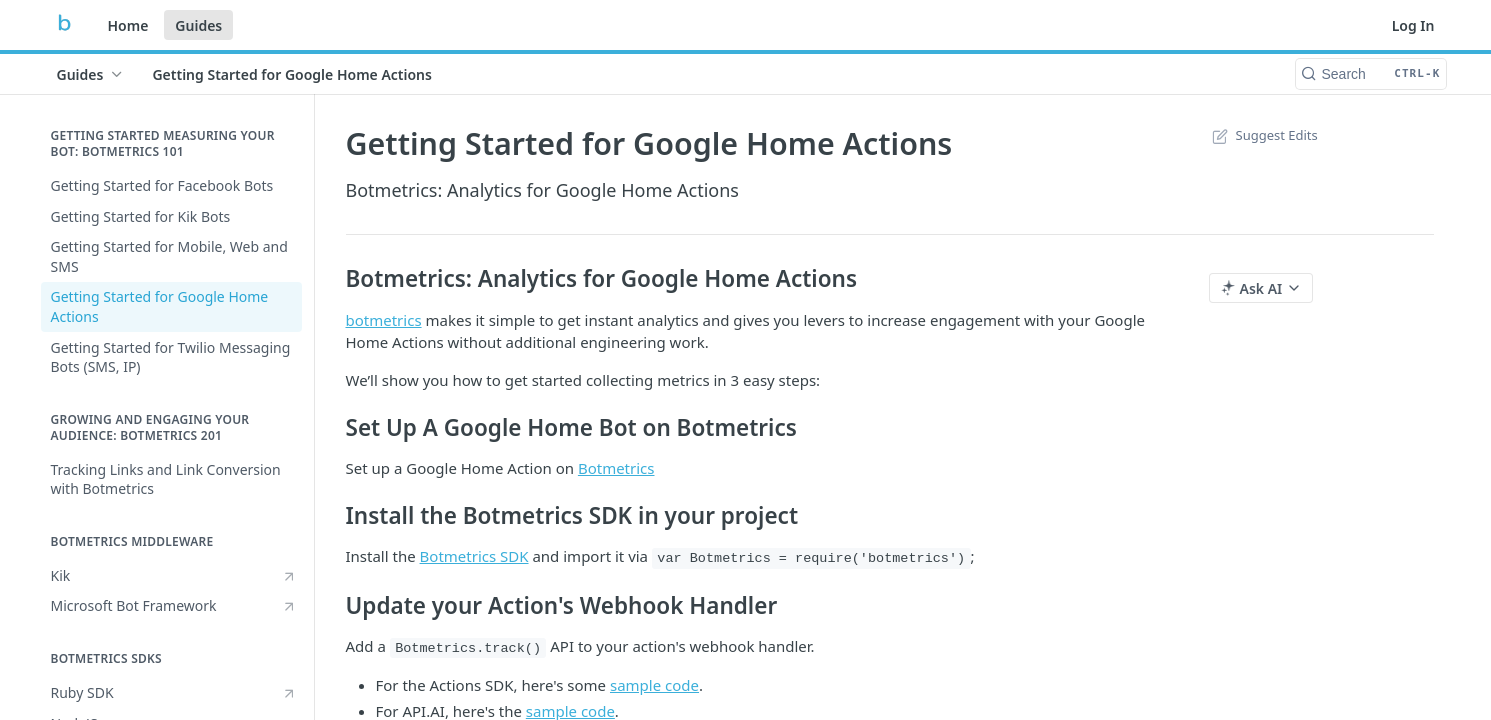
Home (128, 25)
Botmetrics (616, 468)
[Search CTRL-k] (1371, 74)
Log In (1413, 25)
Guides (198, 25)
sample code (654, 685)
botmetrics (384, 320)
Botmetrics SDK (474, 556)
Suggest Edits (1263, 135)
